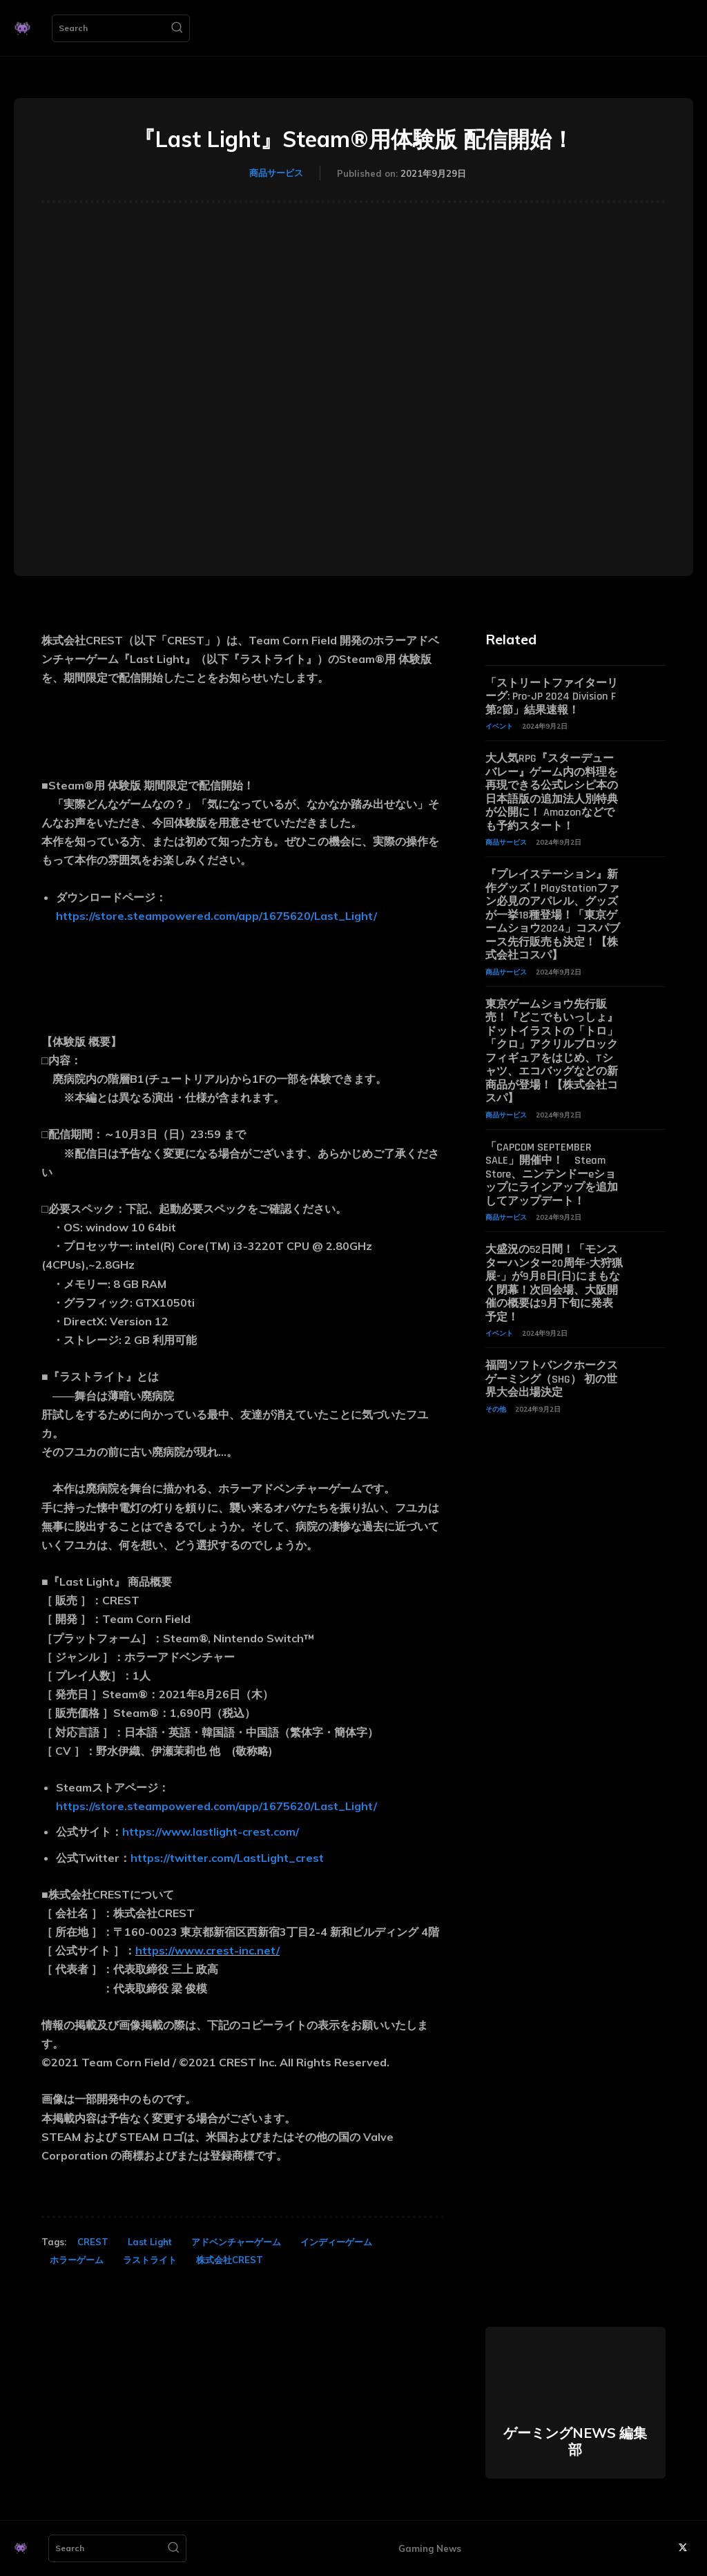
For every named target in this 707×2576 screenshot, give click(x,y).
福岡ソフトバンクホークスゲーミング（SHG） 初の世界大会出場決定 (551, 1371)
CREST (92, 2241)
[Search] (177, 28)
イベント (499, 725)
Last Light (150, 2241)
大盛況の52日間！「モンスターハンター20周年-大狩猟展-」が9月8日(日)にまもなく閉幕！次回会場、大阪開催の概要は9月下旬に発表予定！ (554, 1276)
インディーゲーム (336, 2241)
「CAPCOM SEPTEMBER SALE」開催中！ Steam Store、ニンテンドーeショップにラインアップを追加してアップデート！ (551, 1168)
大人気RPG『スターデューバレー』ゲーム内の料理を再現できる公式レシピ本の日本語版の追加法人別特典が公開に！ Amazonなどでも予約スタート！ (551, 791)
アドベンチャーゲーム (236, 2241)
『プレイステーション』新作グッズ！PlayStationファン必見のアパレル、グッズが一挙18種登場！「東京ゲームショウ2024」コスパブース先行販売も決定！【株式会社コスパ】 (552, 912)
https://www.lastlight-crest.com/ (210, 1831)
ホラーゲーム (77, 2259)
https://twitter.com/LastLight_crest (227, 1858)
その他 (495, 1400)
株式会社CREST (229, 2259)
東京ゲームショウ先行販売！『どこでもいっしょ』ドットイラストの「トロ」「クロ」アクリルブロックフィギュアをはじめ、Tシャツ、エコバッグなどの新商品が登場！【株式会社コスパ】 (551, 1047)
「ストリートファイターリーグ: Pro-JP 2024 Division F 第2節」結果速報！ (551, 696)
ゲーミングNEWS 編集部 (575, 2441)
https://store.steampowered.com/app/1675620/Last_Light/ (216, 916)
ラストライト (150, 2259)
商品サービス (276, 172)
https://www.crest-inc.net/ (207, 1950)
